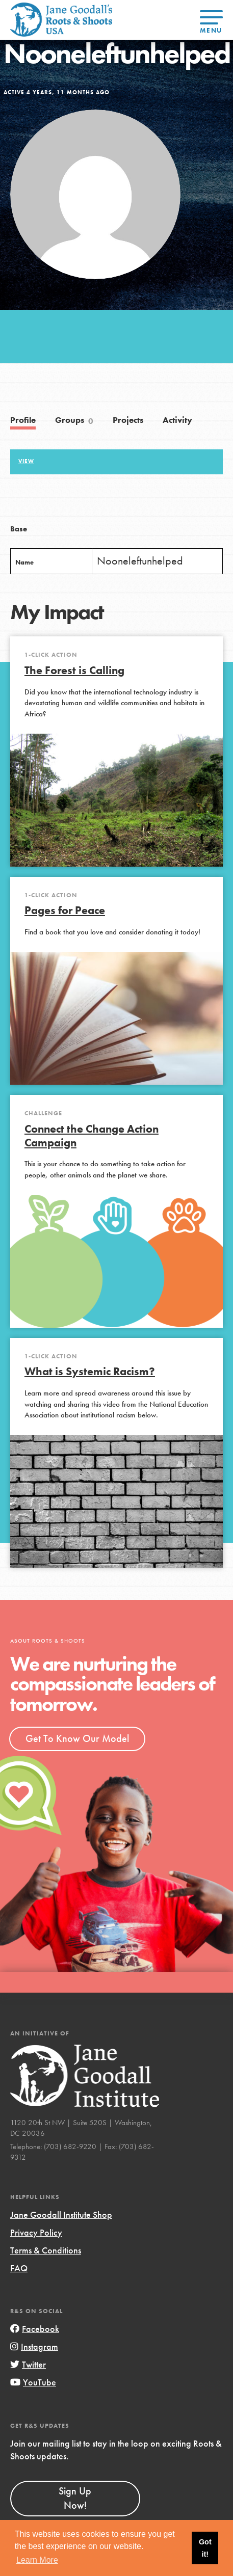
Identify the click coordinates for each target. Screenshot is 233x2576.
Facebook (34, 2329)
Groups (74, 421)
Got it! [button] (205, 2548)
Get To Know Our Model (77, 1738)
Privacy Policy (36, 2232)
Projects (128, 420)
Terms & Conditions (45, 2250)
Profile (23, 420)
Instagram (34, 2346)
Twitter (28, 2364)
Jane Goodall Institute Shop (61, 2214)
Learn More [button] (37, 2560)
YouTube (33, 2382)
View (26, 461)
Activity (177, 420)
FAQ (19, 2268)
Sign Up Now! (75, 2498)
